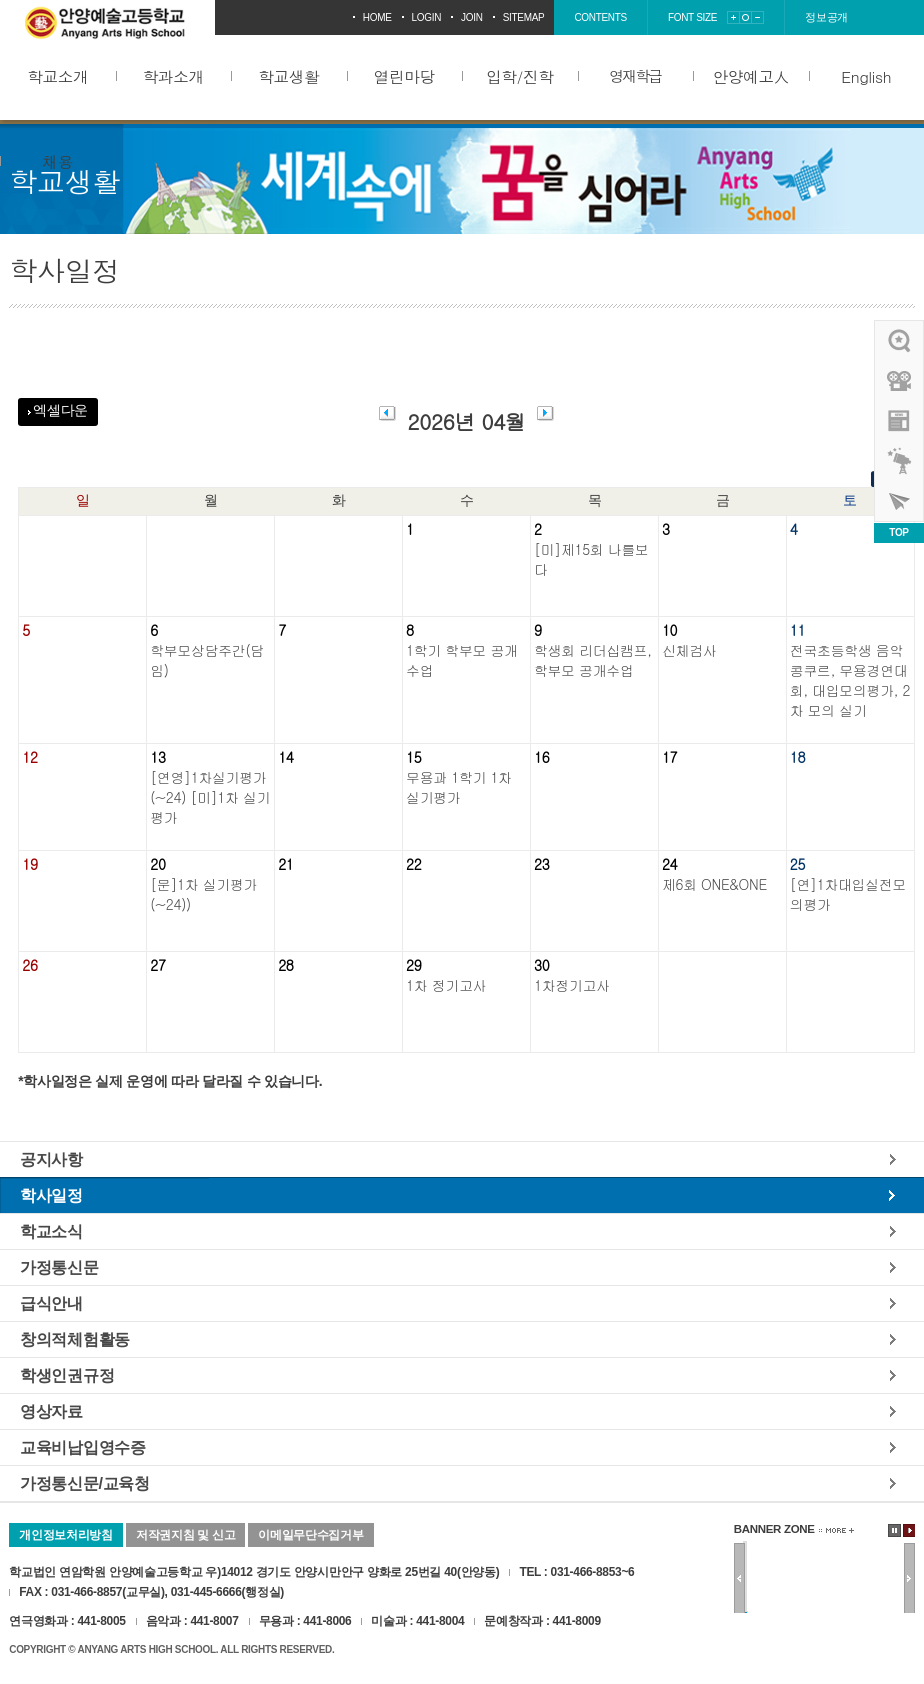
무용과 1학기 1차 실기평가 (459, 787)
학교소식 (51, 1231)
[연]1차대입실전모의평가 (848, 894)
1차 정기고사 (446, 985)
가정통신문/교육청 (85, 1483)
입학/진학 (519, 76)
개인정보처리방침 (66, 1535)
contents (600, 17)
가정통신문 (59, 1267)
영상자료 (51, 1411)
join (472, 17)
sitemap (524, 17)
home (377, 17)
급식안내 (51, 1303)
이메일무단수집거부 (310, 1535)
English (866, 76)
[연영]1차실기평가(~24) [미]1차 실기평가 (210, 797)
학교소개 (57, 76)
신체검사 (689, 650)
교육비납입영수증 (83, 1447)
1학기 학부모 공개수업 (462, 660)
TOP (898, 532)
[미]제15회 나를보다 (591, 559)
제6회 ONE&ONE (714, 884)
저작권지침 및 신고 (185, 1535)
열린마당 (404, 76)
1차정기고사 (572, 985)
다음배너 (909, 1579)
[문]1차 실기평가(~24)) (203, 894)
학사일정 (51, 1195)
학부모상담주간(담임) (207, 660)
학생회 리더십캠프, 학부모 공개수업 (593, 660)
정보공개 (826, 17)
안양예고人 (751, 76)
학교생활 (288, 76)
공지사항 (51, 1159)
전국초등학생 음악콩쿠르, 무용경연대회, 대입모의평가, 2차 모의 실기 (850, 680)
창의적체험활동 (75, 1339)
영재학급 (635, 75)
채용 (57, 161)
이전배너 (739, 1579)
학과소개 (173, 76)
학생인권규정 (67, 1375)
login (427, 17)
